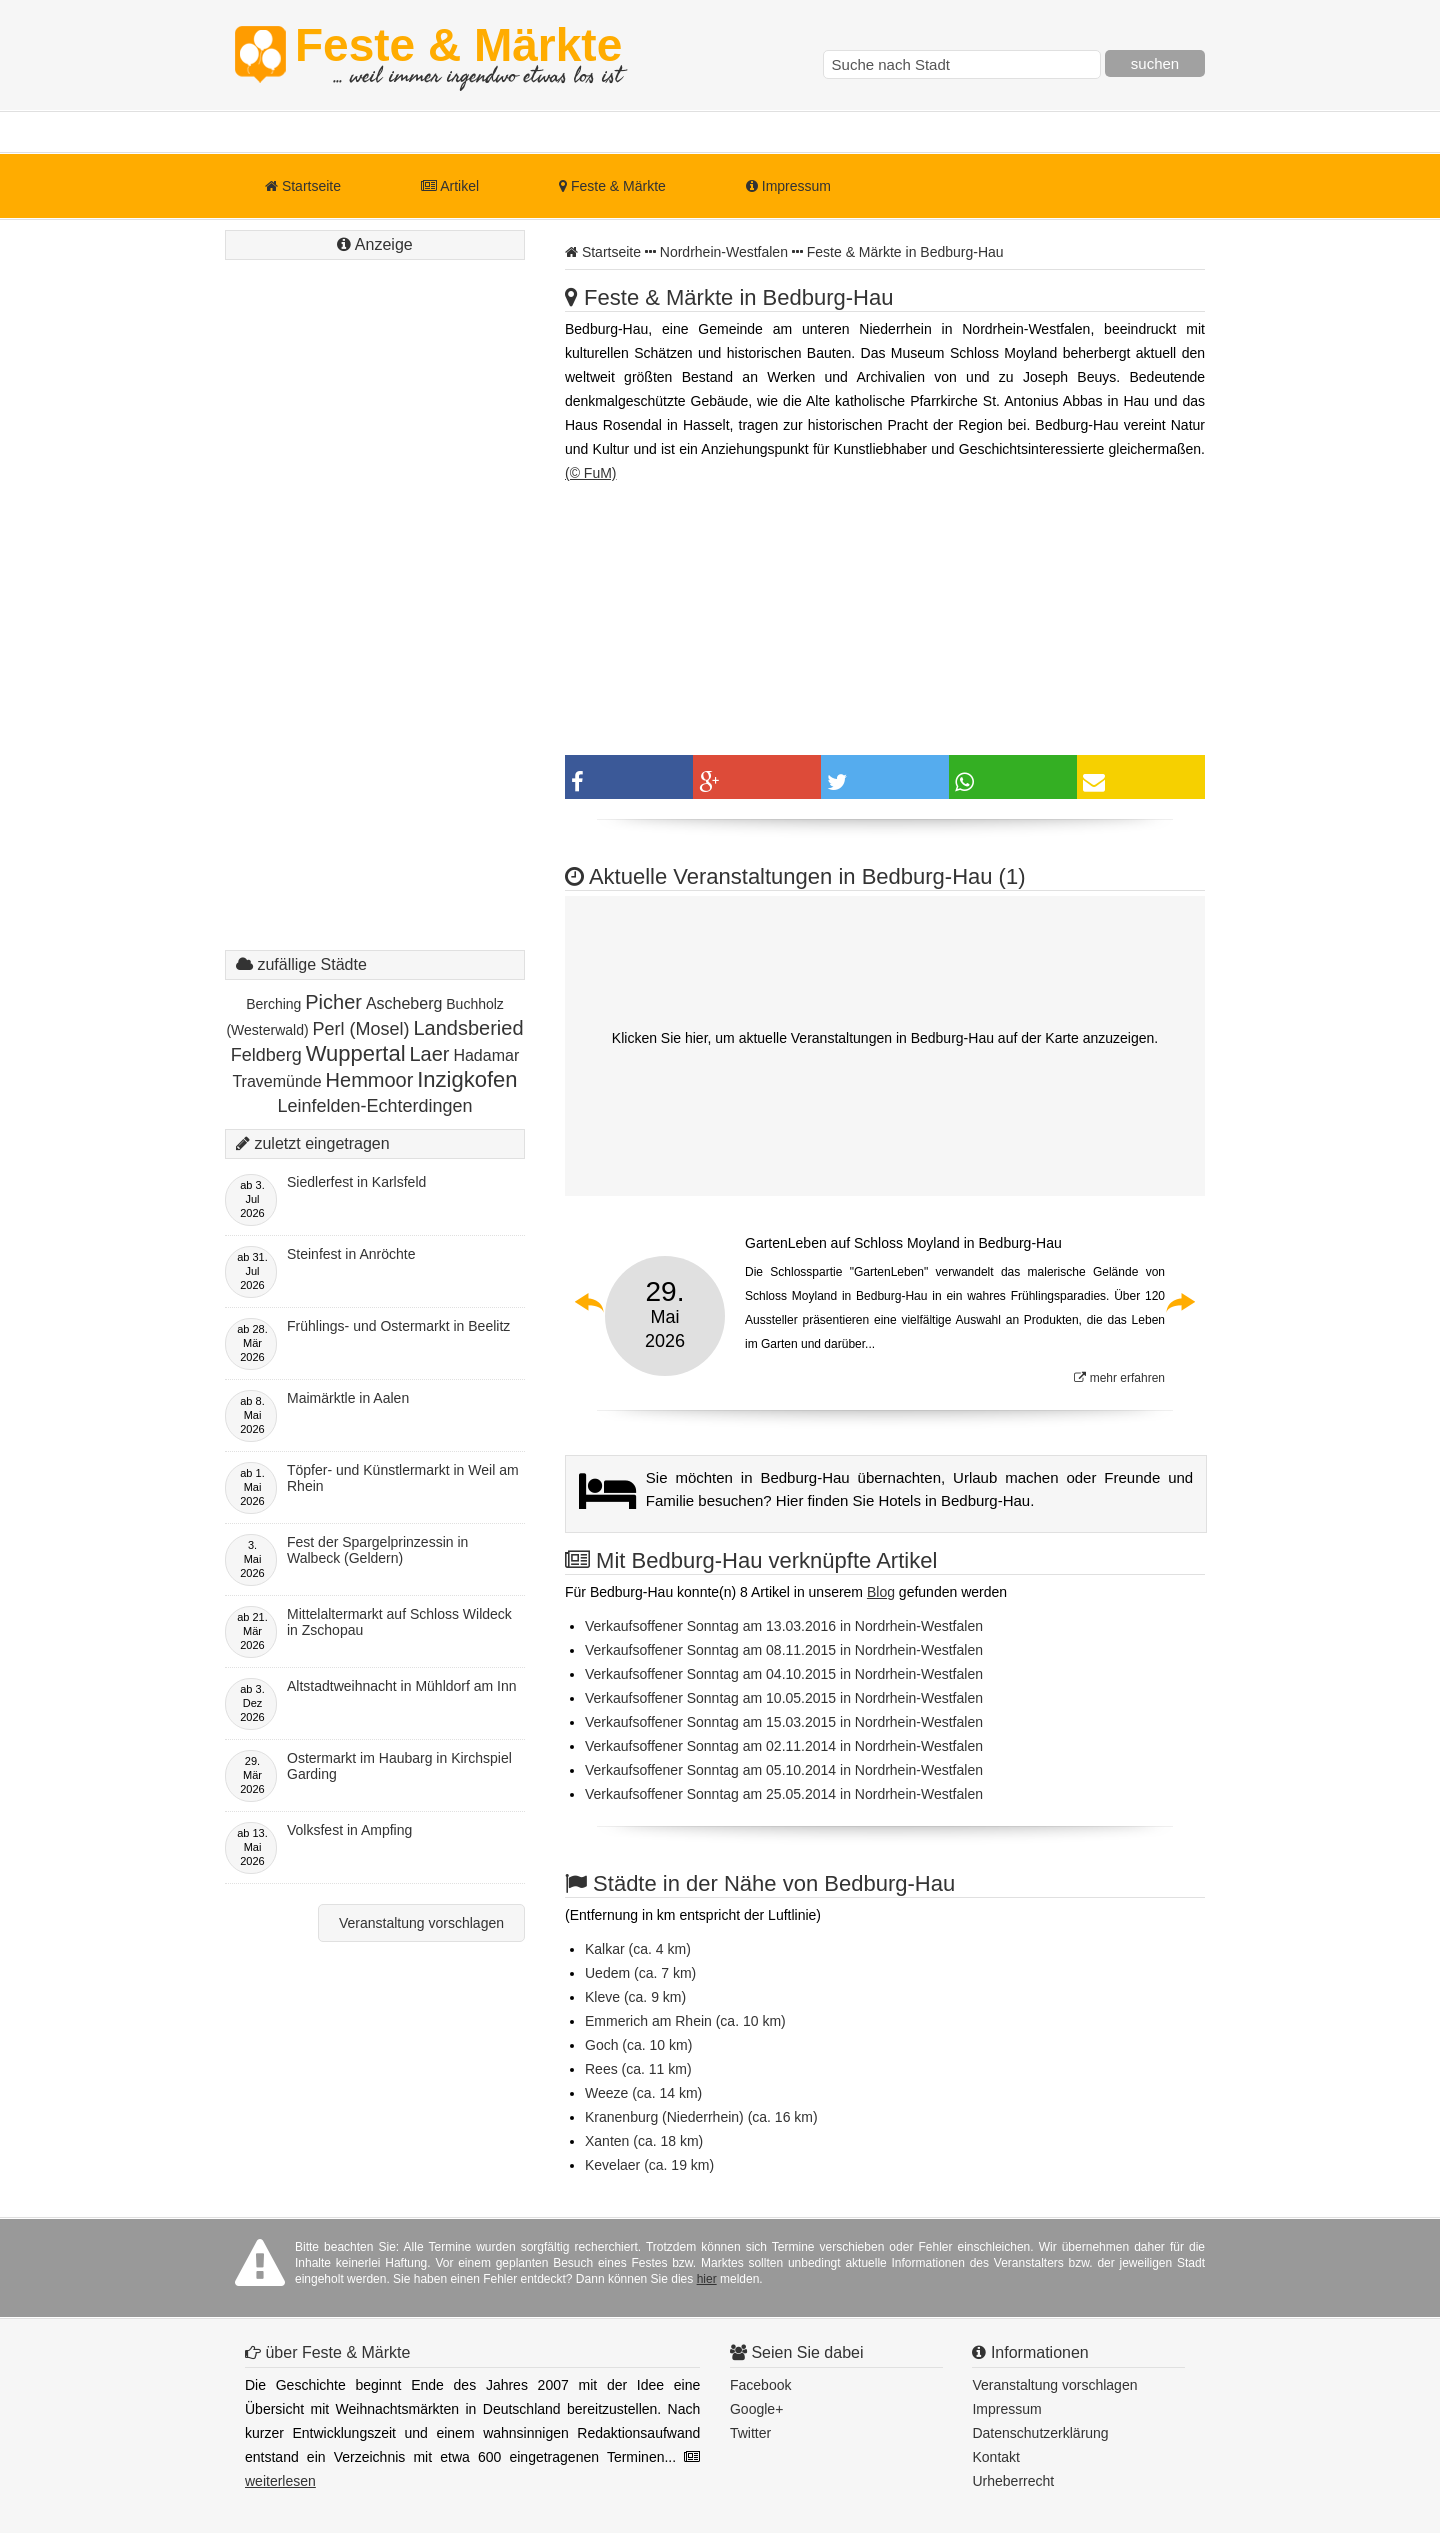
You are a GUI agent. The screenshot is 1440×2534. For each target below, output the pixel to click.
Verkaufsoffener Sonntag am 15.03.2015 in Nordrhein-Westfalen (784, 1722)
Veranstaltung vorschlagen (421, 1923)
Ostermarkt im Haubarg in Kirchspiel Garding (399, 1766)
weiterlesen (280, 2481)
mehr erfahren (1119, 1378)
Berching (273, 1004)
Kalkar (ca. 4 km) (638, 1949)
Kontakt (995, 2457)
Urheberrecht (1013, 2481)
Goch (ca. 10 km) (638, 2045)
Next (1180, 1302)
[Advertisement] (375, 625)
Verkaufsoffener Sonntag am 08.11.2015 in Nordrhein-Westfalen (784, 1650)
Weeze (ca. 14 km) (643, 2093)
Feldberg (266, 1055)
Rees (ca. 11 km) (638, 2069)
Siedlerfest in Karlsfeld (356, 1182)
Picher (333, 1002)
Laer (429, 1054)
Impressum (788, 186)
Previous (590, 1302)
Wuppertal (356, 1053)
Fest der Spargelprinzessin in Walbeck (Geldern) (377, 1550)
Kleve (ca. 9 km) (635, 1997)
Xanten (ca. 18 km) (644, 2141)
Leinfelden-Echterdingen (374, 1106)
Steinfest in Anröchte (351, 1254)
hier (707, 2279)
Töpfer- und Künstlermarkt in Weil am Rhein (403, 1478)
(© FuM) (591, 473)
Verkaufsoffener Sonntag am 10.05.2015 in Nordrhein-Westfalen (784, 1698)
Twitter (750, 2433)
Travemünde (276, 1081)
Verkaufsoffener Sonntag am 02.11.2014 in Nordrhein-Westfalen (784, 1746)
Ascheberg (404, 1003)
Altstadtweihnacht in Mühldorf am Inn (402, 1686)
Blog (881, 1592)
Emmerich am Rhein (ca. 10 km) (685, 2021)
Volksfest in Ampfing (349, 1830)
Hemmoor (370, 1080)
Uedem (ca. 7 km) (640, 1973)
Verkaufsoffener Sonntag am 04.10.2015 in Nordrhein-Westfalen (784, 1674)
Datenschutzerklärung (1040, 2433)
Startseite (303, 186)
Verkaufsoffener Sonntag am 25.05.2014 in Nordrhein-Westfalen (784, 1794)
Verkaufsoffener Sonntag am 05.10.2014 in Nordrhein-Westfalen (784, 1770)
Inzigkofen (467, 1079)
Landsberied (468, 1028)
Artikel (450, 186)
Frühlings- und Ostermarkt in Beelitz (398, 1326)
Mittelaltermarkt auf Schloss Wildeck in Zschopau (399, 1622)
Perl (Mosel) (361, 1029)
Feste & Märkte (458, 55)
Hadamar (486, 1055)
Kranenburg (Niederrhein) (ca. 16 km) (701, 2117)
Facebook (760, 2385)
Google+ (756, 2409)
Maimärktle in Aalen (348, 1398)
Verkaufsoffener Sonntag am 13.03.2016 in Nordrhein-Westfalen (784, 1626)
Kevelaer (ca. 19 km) (649, 2165)
